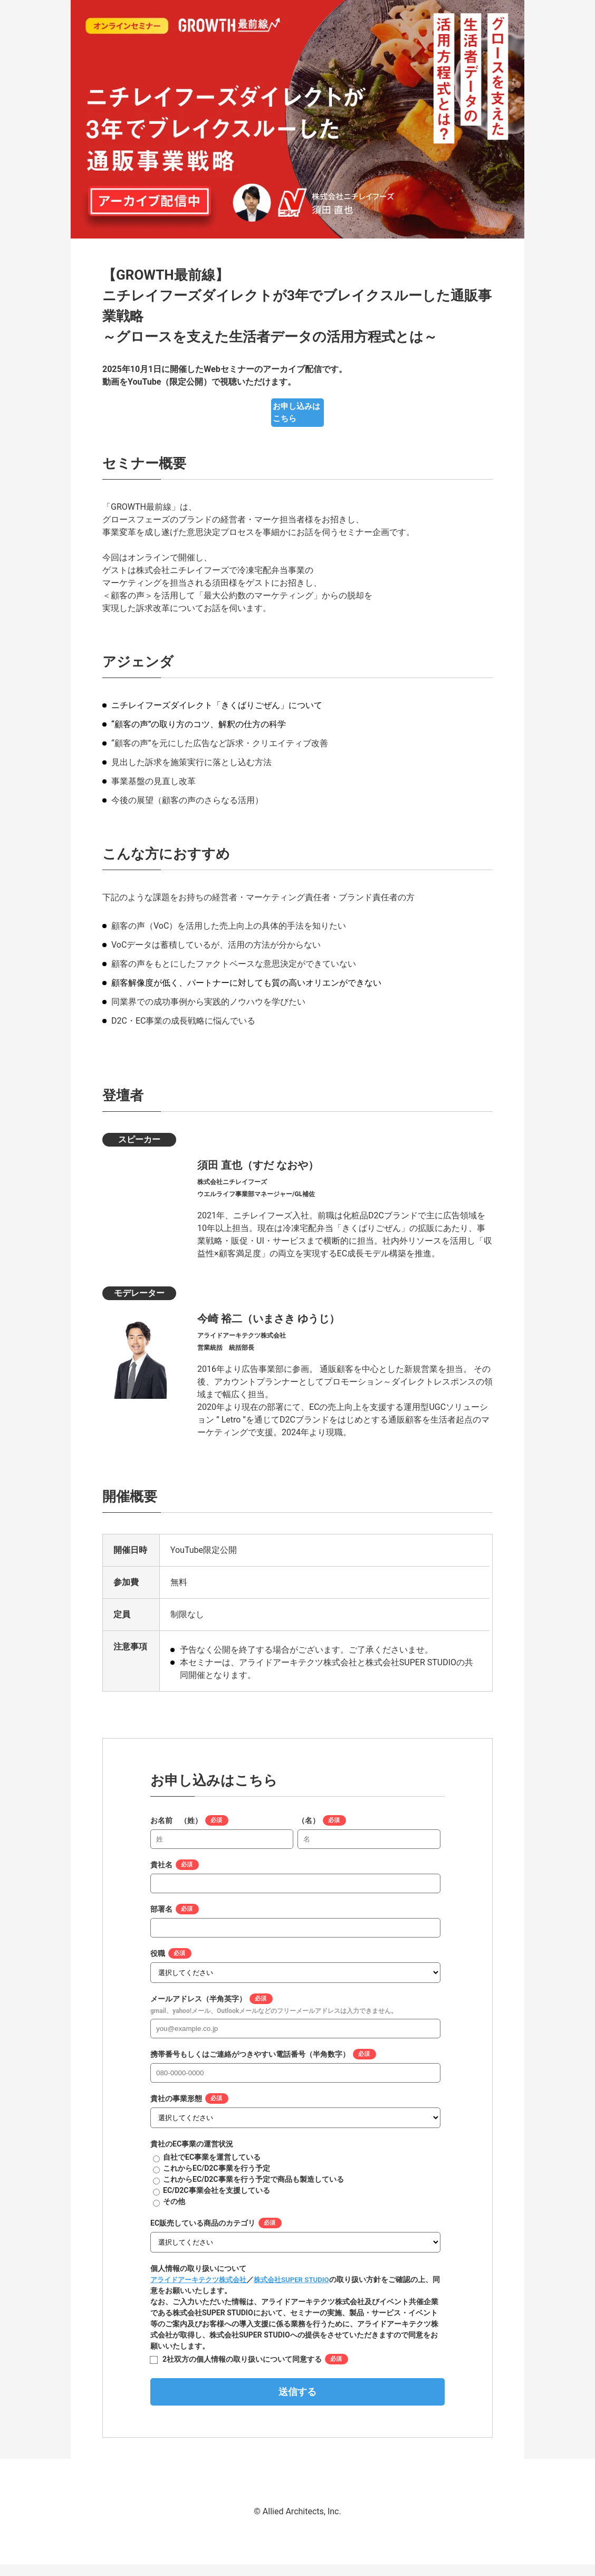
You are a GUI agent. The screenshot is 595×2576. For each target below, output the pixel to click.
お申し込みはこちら (297, 424)
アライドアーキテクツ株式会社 (202, 2291)
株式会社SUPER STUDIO (301, 2291)
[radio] (295, 2168)
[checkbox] (295, 2191)
